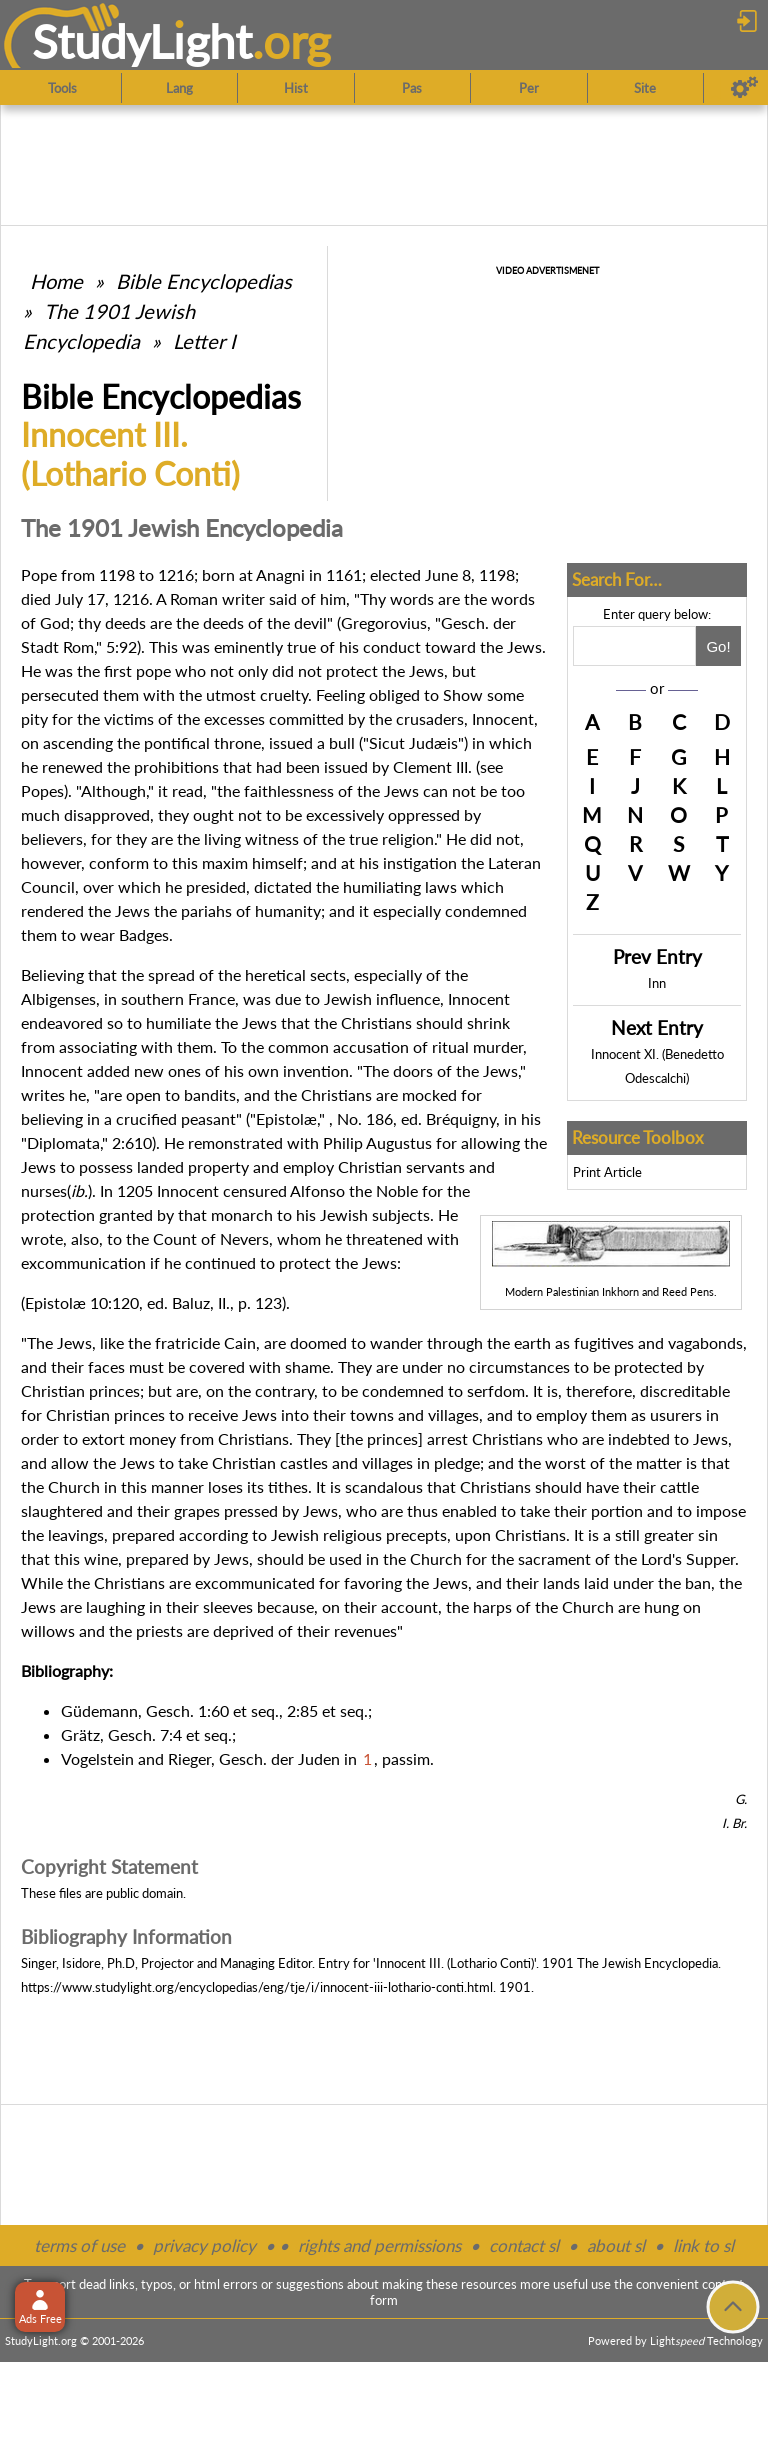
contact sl (524, 2245)
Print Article (607, 1172)
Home (56, 281)
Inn (657, 983)
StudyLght (142, 41)
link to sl (703, 2245)
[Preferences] (744, 88)
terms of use (79, 2245)
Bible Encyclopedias (204, 281)
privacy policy (204, 2245)
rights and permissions (379, 2245)
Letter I (204, 341)
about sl (616, 2245)
